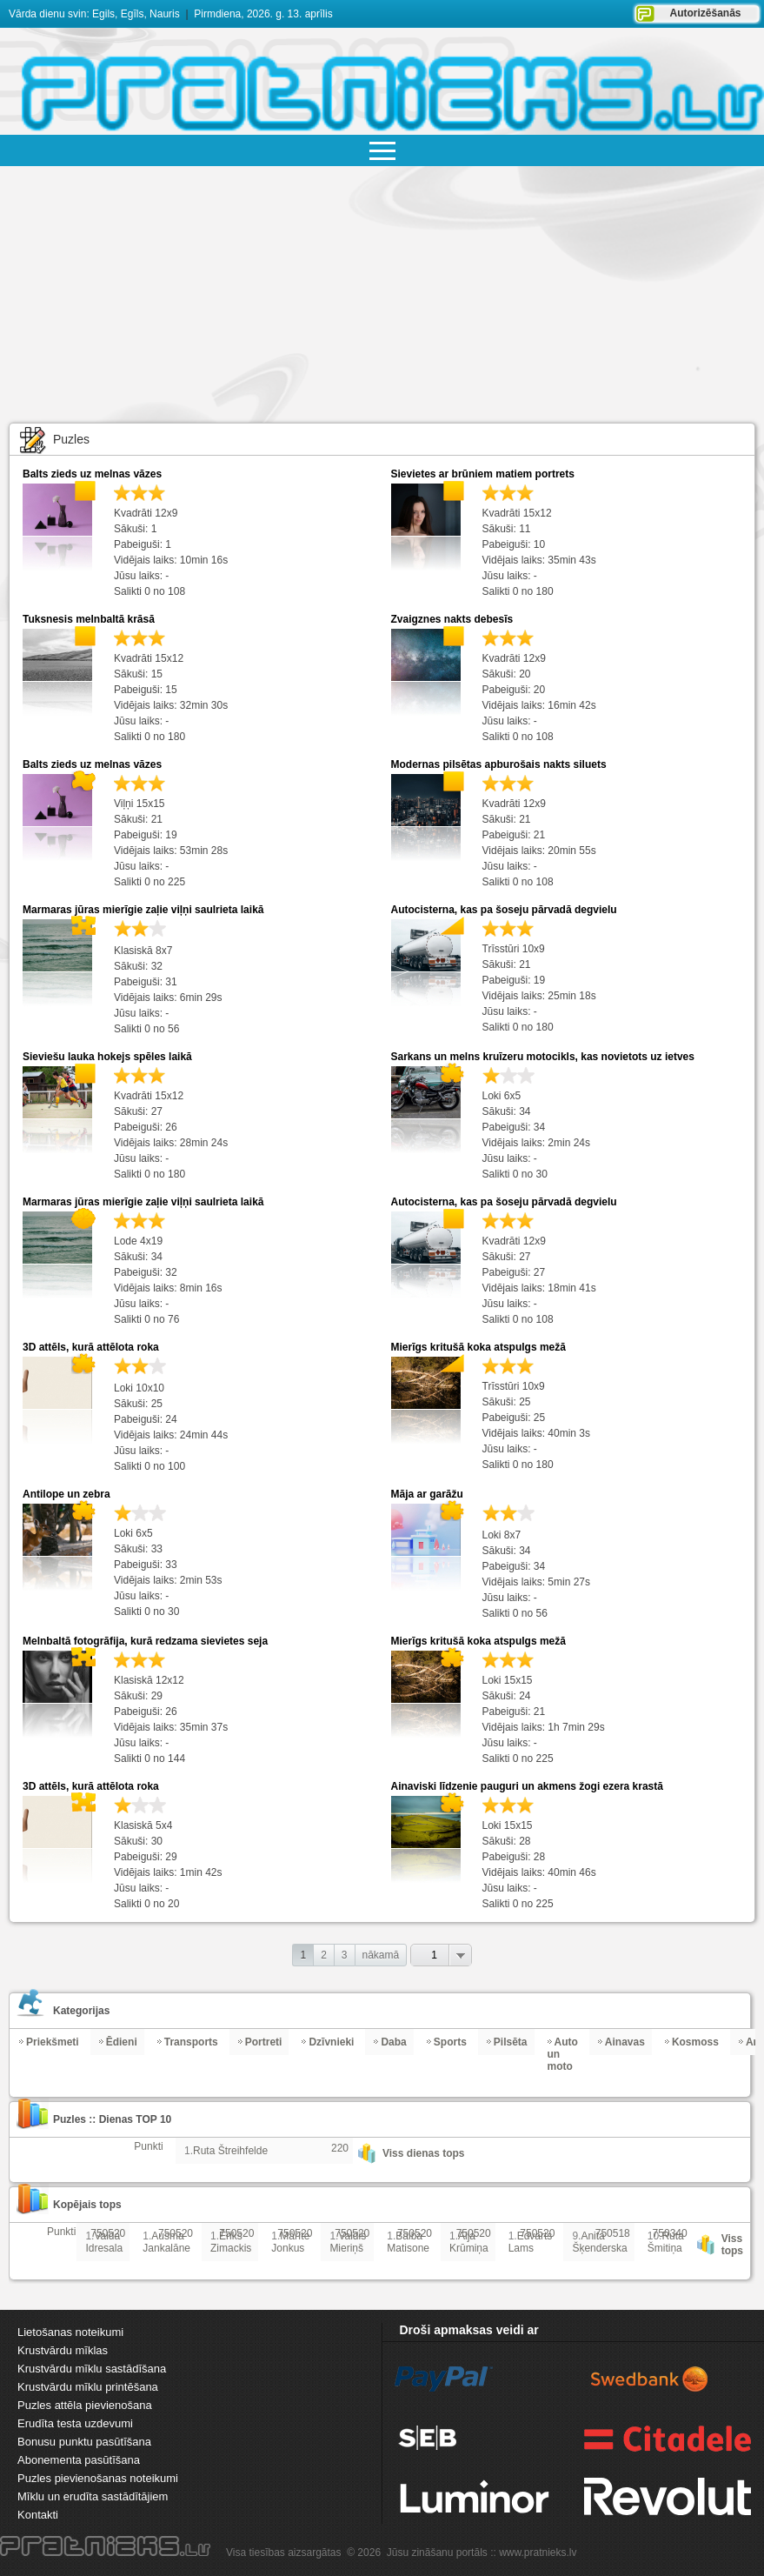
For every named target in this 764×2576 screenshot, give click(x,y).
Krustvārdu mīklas (62, 2350)
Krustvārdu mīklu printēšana (87, 2386)
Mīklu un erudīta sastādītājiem (92, 2496)
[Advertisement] (382, 296)
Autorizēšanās (705, 13)
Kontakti (37, 2514)
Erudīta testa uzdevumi (75, 2423)
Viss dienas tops (423, 2153)
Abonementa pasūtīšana (78, 2459)
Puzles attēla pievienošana (84, 2405)
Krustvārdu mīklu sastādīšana (91, 2368)
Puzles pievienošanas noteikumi (97, 2478)
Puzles (71, 439)
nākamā (381, 1955)
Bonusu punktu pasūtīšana (84, 2441)
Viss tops (732, 2244)
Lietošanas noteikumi (70, 2332)
